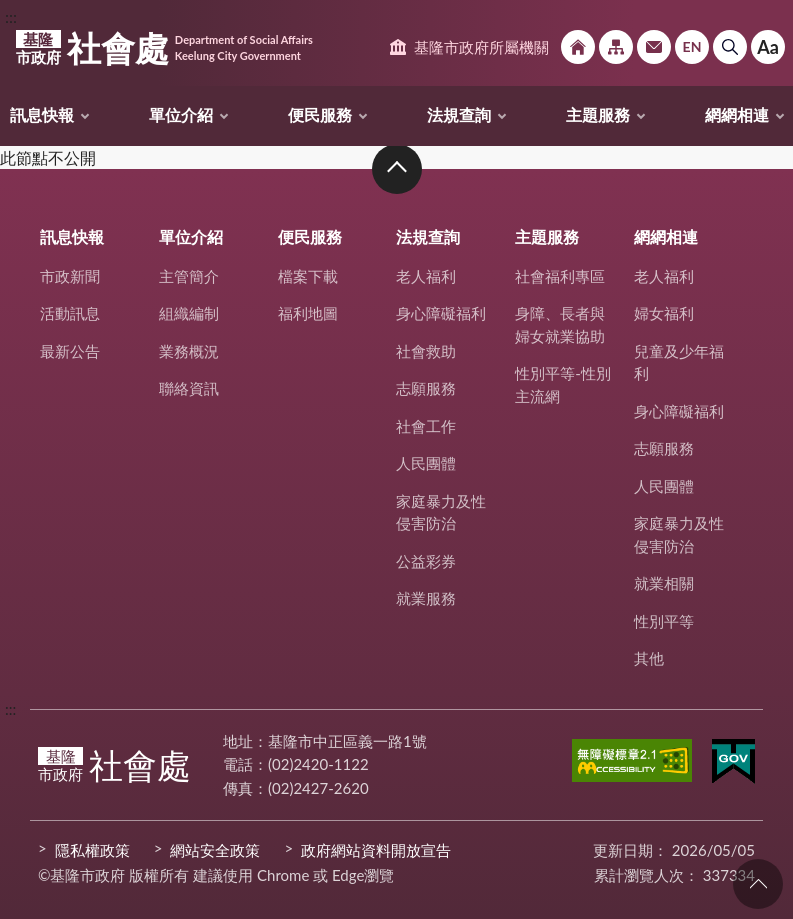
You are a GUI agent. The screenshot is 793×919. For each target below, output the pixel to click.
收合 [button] (397, 169)
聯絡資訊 (189, 388)
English (692, 47)
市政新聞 (70, 276)
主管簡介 (189, 276)
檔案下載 (308, 276)
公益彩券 (426, 561)
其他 (649, 658)
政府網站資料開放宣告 (376, 850)
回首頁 (578, 47)
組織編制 (189, 313)
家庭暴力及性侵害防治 (441, 512)
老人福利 (426, 276)
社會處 (164, 48)
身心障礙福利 (441, 313)
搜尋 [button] (730, 47)
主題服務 (598, 114)
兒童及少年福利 (679, 362)
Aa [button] (768, 47)
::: (11, 16)
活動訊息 (70, 313)
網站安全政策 (215, 850)
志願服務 (426, 388)
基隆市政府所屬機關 (481, 47)
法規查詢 (459, 114)
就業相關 (664, 583)
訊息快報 (42, 114)
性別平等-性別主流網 (563, 384)
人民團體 (426, 463)
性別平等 (664, 621)
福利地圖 (308, 313)
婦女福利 (664, 313)
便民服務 (320, 114)
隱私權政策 (92, 850)
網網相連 (737, 114)
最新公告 (70, 351)
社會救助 (426, 351)
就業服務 (426, 598)
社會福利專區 (560, 276)
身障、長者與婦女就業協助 (560, 324)
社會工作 (426, 426)
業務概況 (189, 351)
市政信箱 (654, 47)
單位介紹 (181, 114)
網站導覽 (616, 47)
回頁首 (758, 884)
